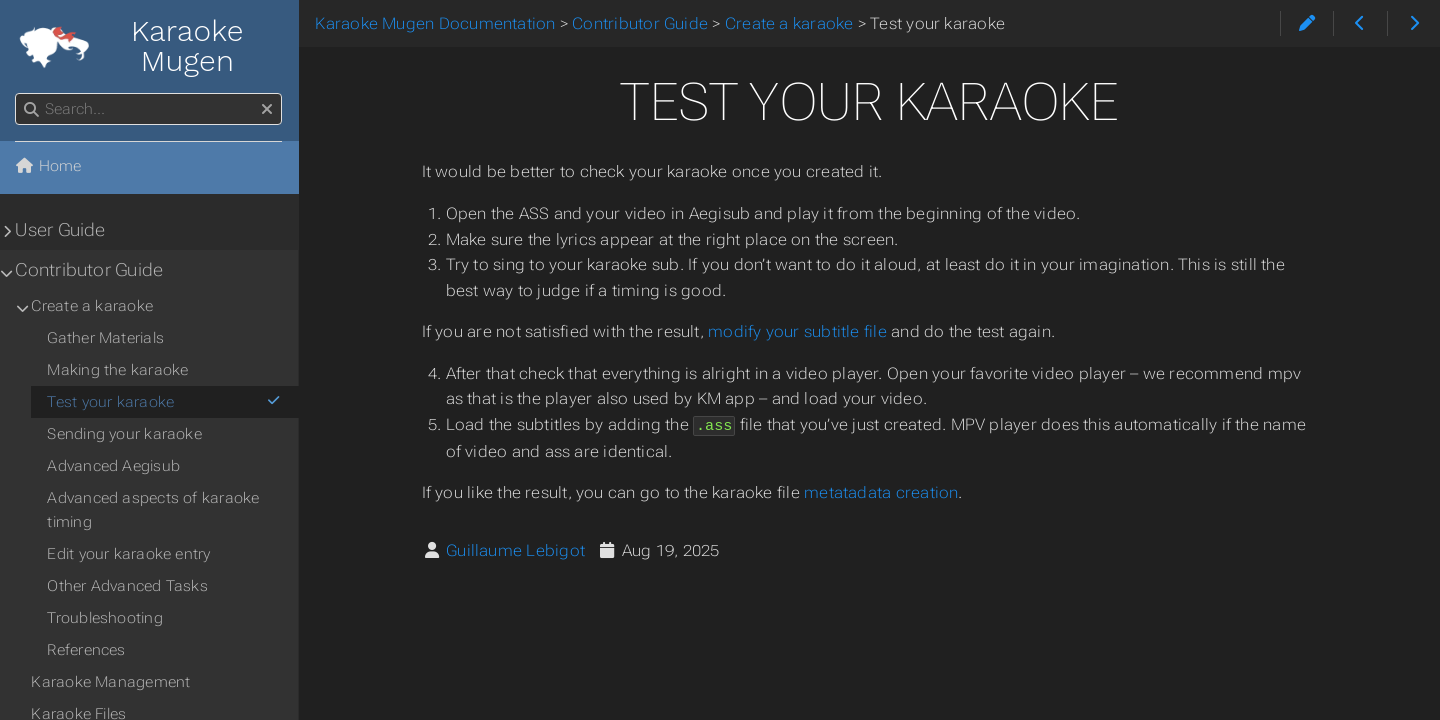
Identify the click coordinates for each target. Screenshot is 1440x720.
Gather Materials (106, 338)
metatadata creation (882, 491)
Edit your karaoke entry (129, 554)
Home (49, 166)
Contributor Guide (90, 270)
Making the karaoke (118, 370)
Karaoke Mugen (130, 46)
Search (17, 93)
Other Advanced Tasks (128, 586)
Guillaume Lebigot (516, 549)
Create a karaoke (93, 306)
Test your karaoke (165, 402)
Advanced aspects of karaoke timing (154, 510)
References (87, 650)
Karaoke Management (111, 682)
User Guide (61, 230)
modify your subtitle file (798, 331)
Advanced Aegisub (114, 466)
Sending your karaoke (125, 434)
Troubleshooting (105, 618)
